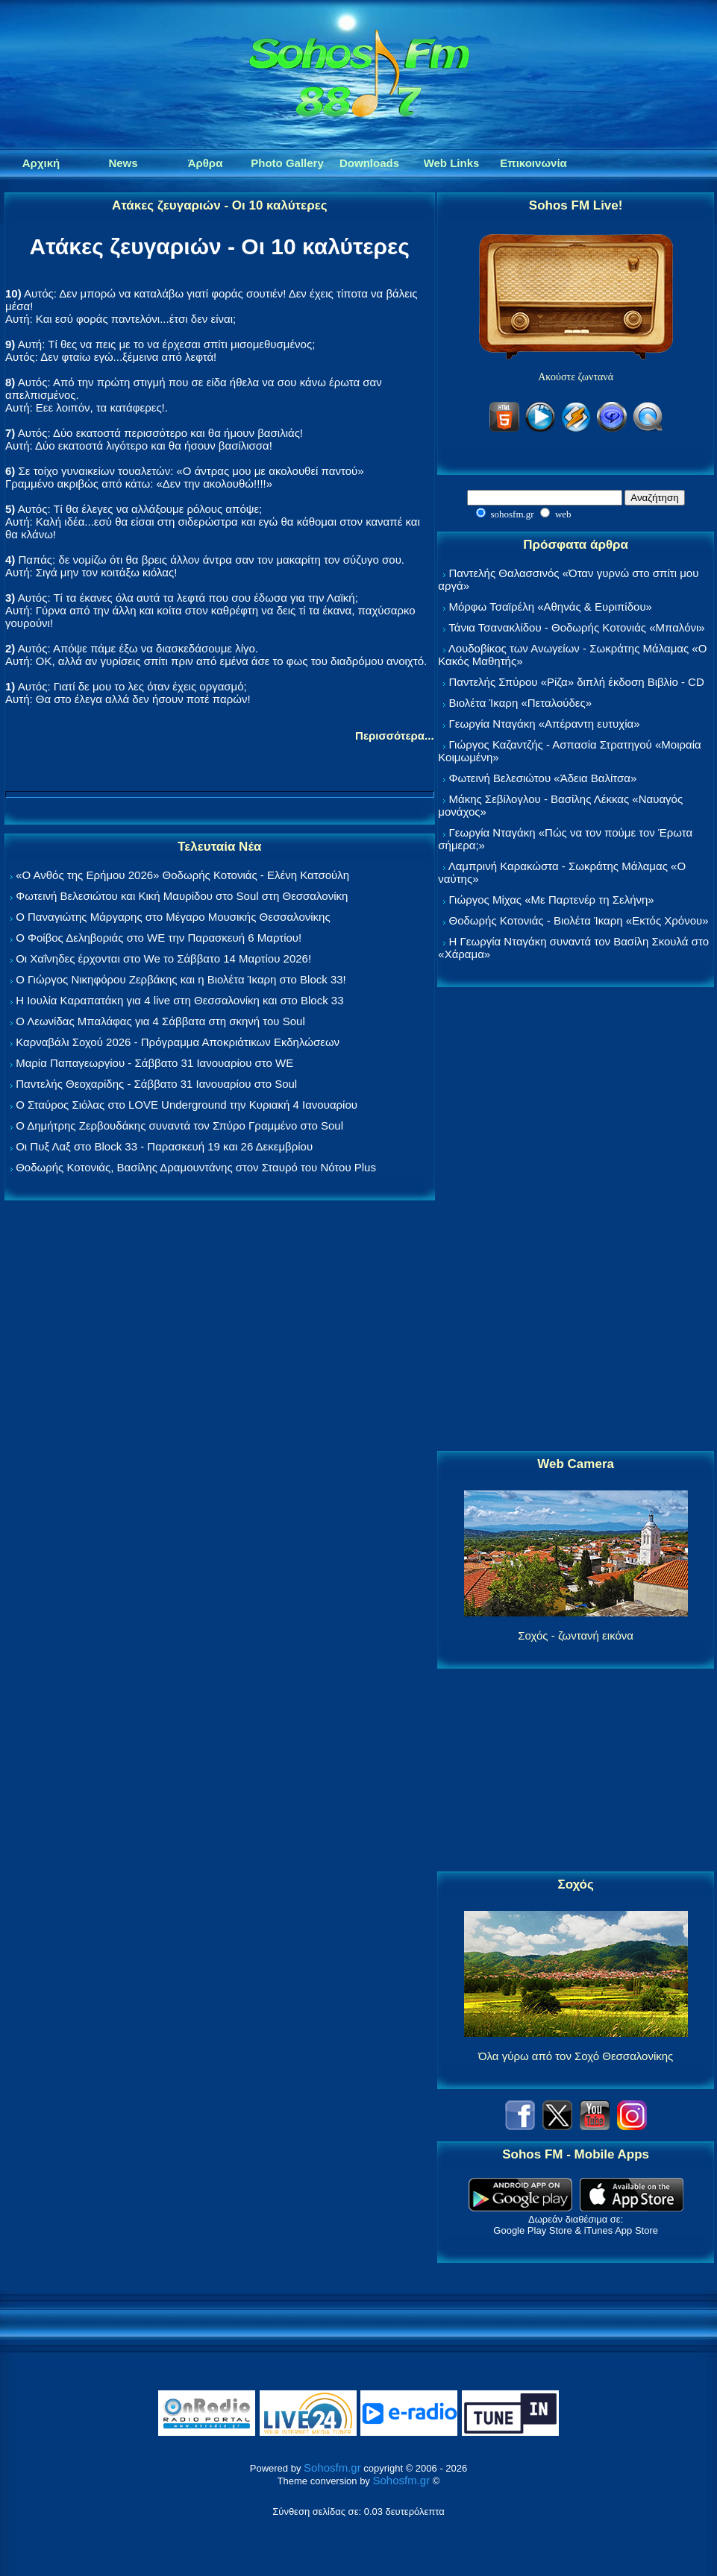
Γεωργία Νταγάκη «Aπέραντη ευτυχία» (543, 723)
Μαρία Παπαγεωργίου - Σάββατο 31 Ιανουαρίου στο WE (154, 1062)
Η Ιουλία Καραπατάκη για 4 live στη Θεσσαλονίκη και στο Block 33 (179, 1000)
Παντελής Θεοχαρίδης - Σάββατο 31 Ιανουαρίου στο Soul (156, 1083)
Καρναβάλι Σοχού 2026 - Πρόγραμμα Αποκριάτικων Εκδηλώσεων (177, 1042)
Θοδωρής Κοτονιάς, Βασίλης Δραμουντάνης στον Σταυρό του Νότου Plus (196, 1167)
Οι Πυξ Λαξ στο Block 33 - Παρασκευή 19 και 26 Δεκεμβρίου (164, 1146)
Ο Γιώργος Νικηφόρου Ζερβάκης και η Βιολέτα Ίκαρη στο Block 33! (181, 979)
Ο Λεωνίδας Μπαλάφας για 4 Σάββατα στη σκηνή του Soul (160, 1021)
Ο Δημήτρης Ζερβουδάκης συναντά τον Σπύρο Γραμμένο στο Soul (179, 1125)
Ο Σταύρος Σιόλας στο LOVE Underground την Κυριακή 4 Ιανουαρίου (186, 1104)
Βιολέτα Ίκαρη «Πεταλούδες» (520, 702)
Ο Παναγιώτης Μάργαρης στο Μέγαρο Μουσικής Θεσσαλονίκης (173, 916)
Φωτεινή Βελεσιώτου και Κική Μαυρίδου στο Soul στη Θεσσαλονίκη (182, 895)
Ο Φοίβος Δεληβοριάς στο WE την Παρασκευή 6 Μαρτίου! (158, 937)
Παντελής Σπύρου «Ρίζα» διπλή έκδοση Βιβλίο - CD (576, 682)
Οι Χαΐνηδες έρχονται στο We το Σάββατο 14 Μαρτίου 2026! (163, 958)
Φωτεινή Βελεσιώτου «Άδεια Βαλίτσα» (542, 778)
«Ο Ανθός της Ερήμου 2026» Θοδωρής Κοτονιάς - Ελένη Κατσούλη (182, 875)
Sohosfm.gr (332, 2467)
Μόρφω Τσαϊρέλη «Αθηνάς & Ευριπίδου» (549, 606)
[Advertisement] (576, 1219)
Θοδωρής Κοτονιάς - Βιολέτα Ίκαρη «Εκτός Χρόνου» (578, 920)
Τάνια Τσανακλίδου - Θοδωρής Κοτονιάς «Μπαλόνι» (576, 627)
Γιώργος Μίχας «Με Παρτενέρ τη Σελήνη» (551, 899)
